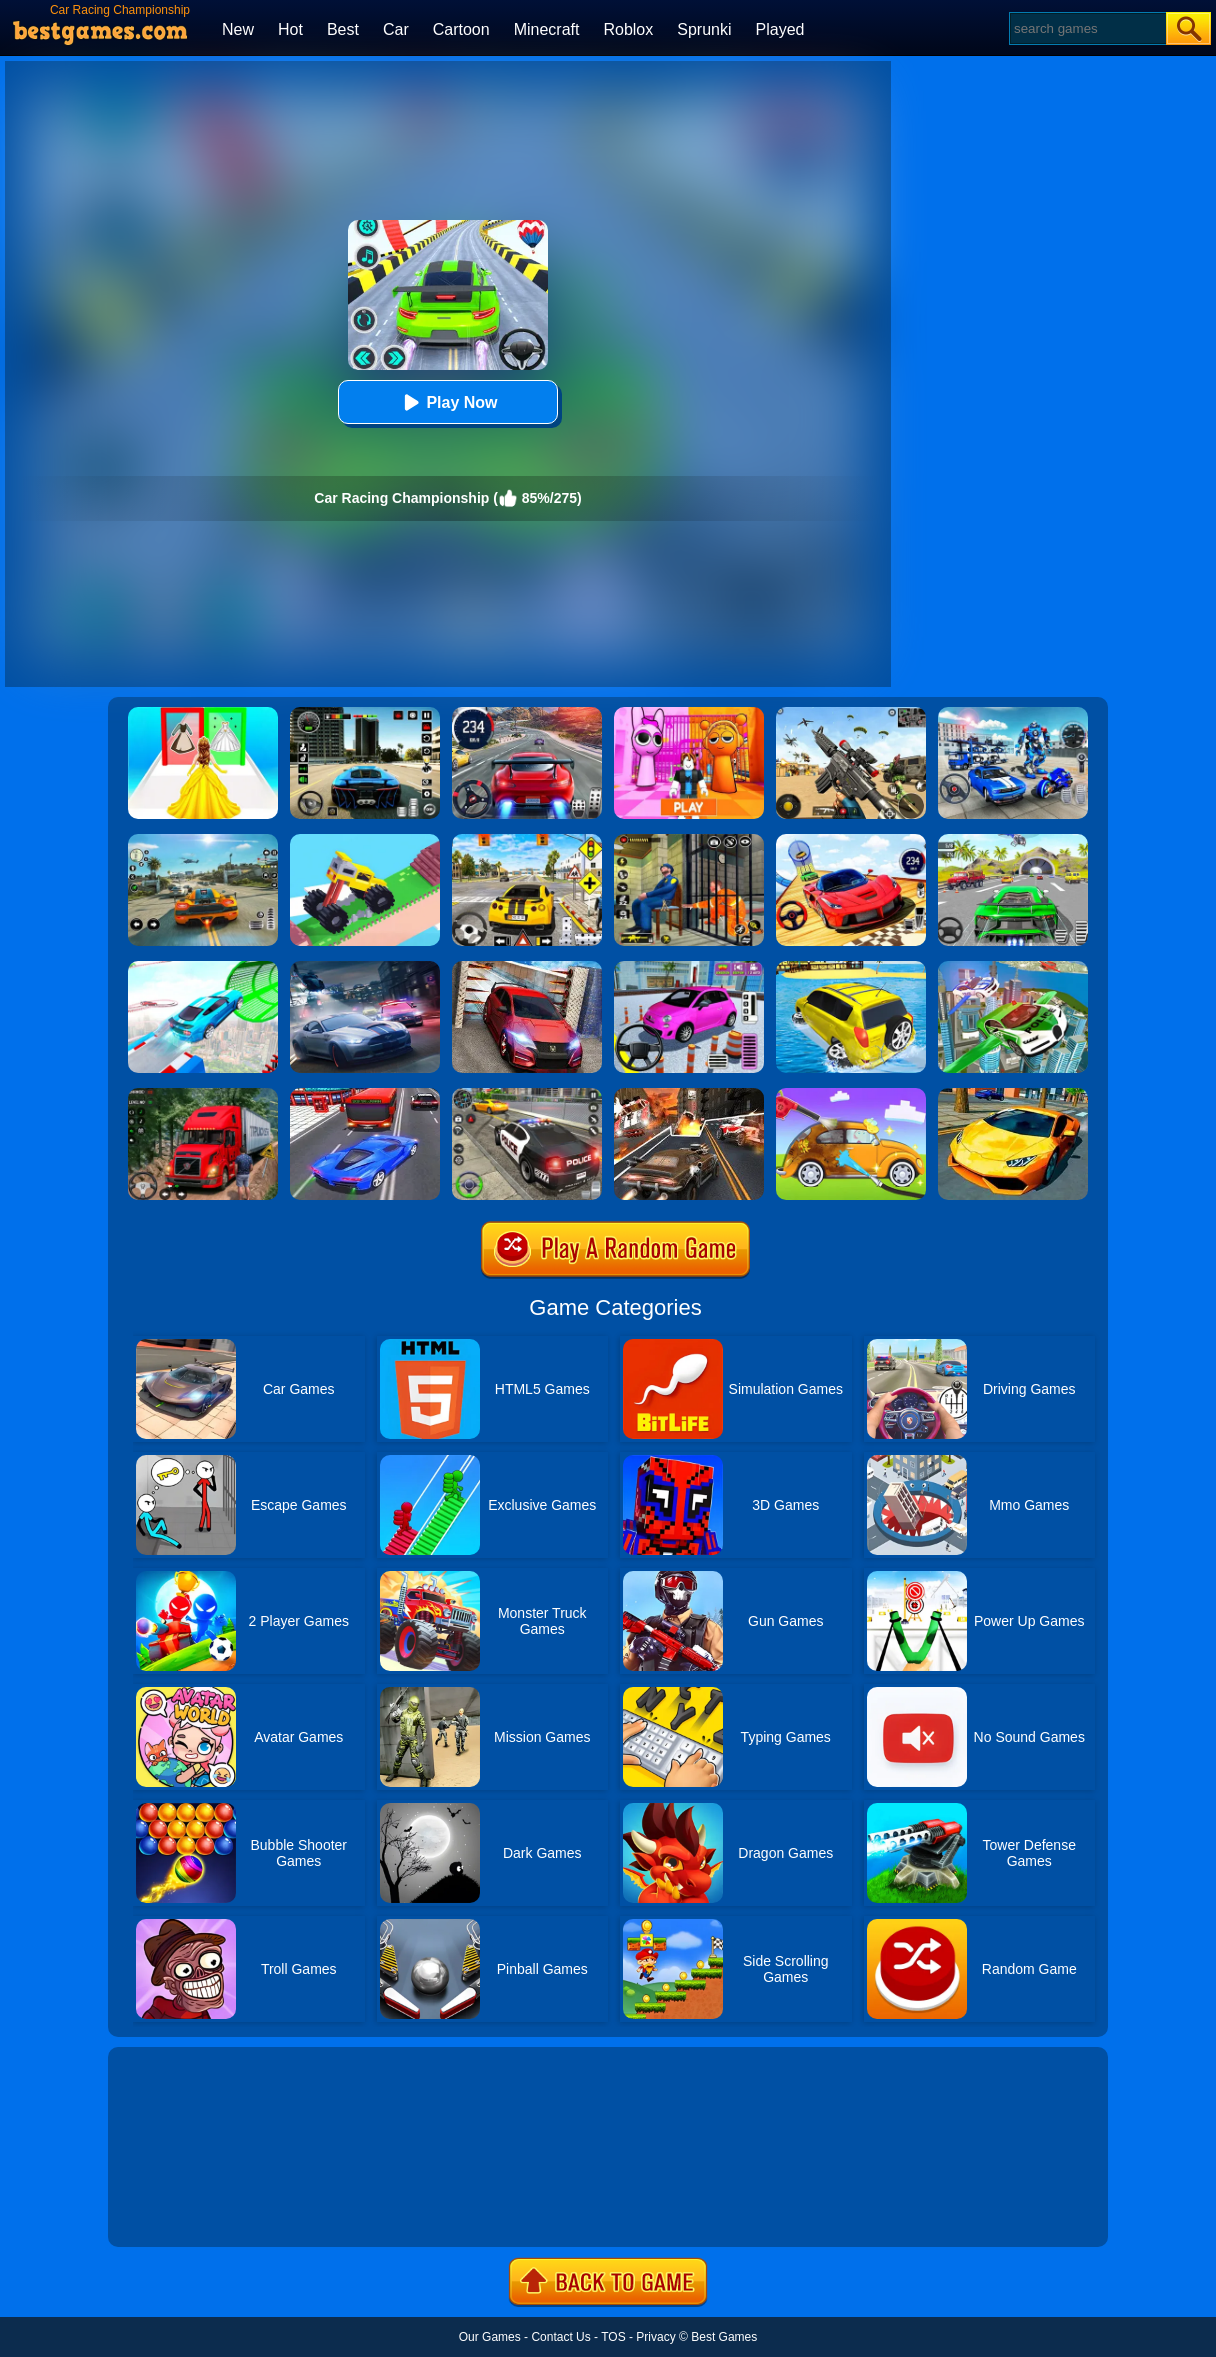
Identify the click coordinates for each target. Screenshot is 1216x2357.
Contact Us (560, 2337)
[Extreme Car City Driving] (1013, 841)
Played (780, 29)
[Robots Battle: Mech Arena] (1013, 714)
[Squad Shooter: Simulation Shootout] (851, 714)
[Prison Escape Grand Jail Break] (689, 841)
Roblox (628, 29)
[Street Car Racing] (527, 714)
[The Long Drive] (527, 841)
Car (396, 29)
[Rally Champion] (851, 841)
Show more (175, 2209)
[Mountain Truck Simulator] (203, 1095)
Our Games (490, 2337)
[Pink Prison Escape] (689, 714)
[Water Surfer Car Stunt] (851, 968)
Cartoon (461, 29)
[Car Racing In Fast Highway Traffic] (365, 1095)
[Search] (1086, 28)
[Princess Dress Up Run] (203, 714)
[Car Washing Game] (851, 1095)
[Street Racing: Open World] (203, 841)
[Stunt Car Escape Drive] (527, 968)
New (238, 29)
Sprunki (704, 29)
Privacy (655, 2337)
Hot (290, 29)
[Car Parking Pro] (689, 968)
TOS (613, 2337)
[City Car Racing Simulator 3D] (365, 968)
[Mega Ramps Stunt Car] (203, 968)
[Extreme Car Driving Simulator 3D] (365, 714)
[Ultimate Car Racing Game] (1013, 1095)
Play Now (447, 402)
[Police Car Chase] (527, 1095)
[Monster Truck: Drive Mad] (365, 841)
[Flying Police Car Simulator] (1013, 968)
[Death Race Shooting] (689, 1095)
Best (343, 29)
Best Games (724, 2337)
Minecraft (547, 29)
